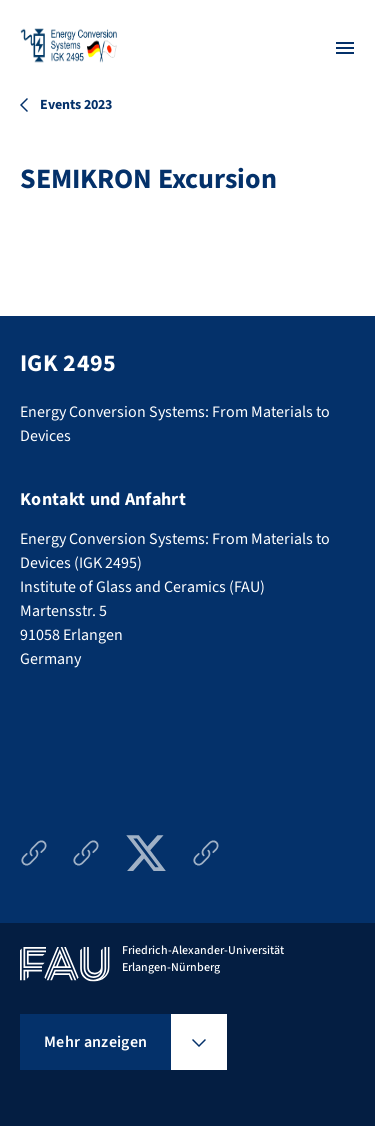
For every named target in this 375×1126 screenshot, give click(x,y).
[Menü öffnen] (345, 48)
